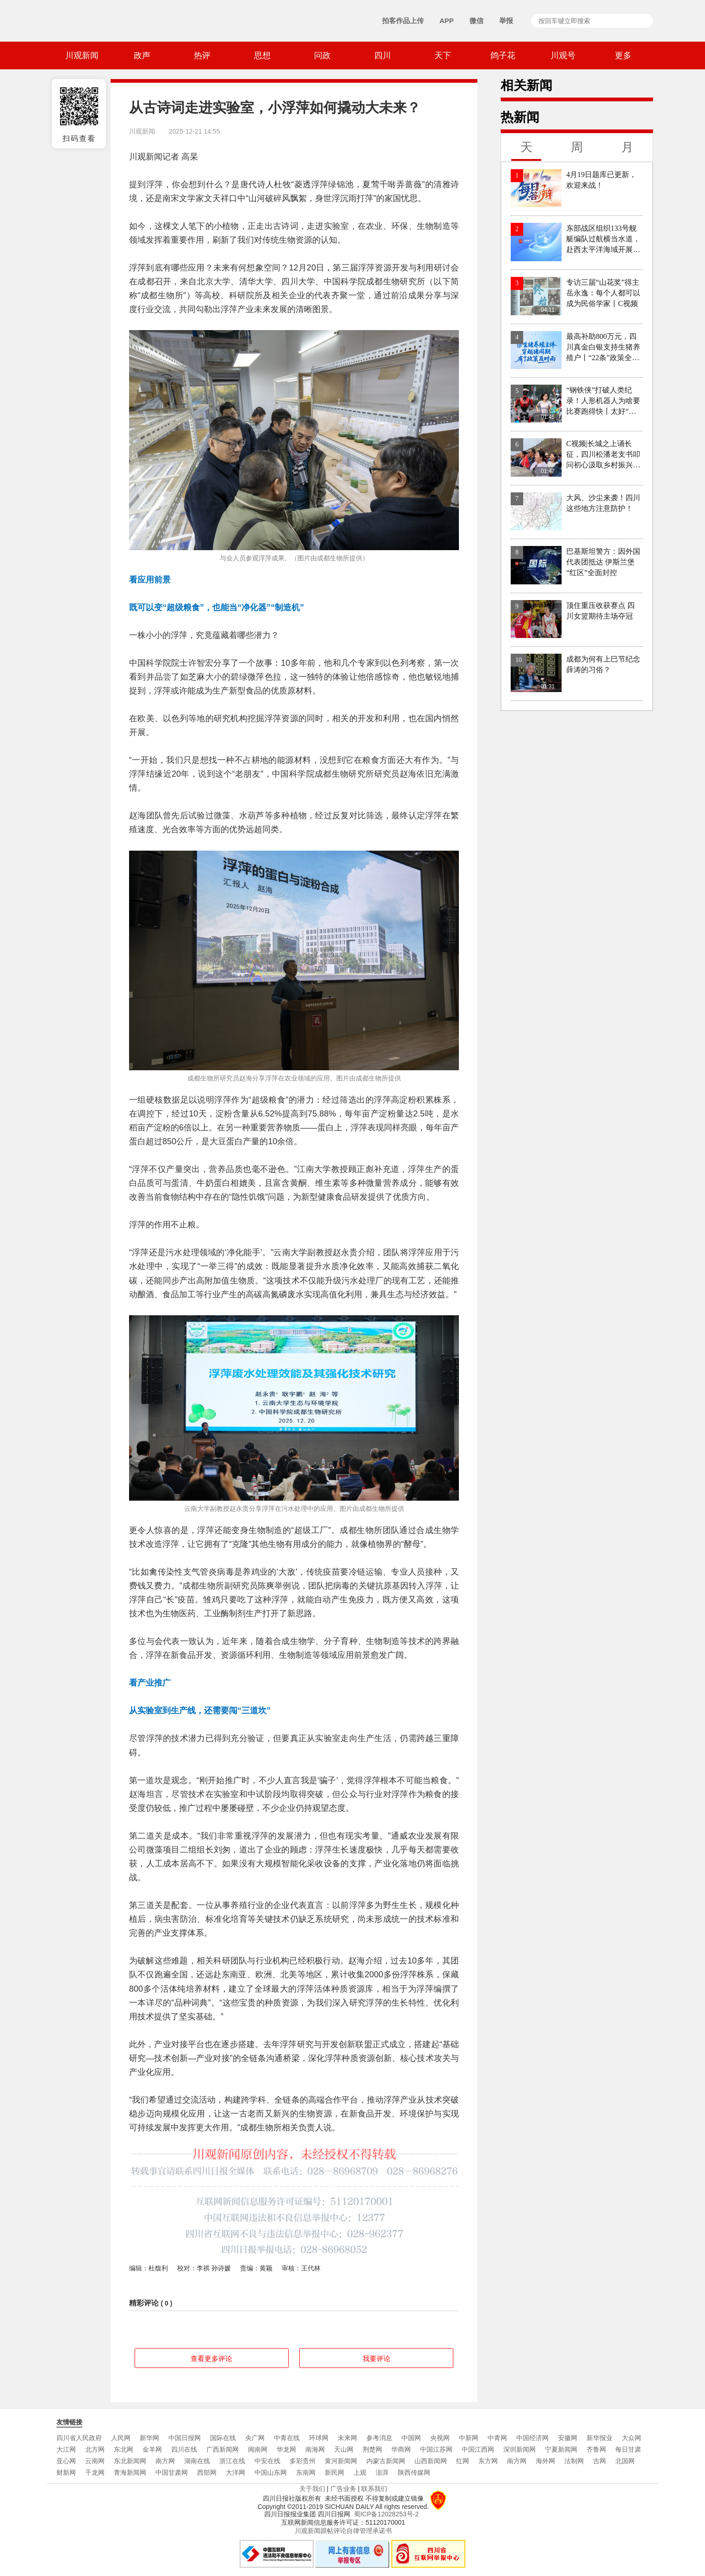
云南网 (95, 2461)
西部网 (206, 2472)
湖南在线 (197, 2461)
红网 (462, 2461)
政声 (142, 55)
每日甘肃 (628, 2449)
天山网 (343, 2449)
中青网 (497, 2437)
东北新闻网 (130, 2461)
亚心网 (66, 2461)
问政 (322, 55)
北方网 (95, 2449)
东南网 (305, 2472)
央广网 (255, 2437)
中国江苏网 (436, 2449)
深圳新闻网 (519, 2449)
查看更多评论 (211, 2358)
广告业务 (343, 2488)
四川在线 (184, 2449)
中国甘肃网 (171, 2472)
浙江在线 (232, 2461)
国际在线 (223, 2437)
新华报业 (599, 2437)
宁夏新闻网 (561, 2449)
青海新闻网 (130, 2472)
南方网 (165, 2461)
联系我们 (374, 2488)
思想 (262, 55)
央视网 (440, 2437)
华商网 (401, 2449)
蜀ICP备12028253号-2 (386, 2514)
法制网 (574, 2461)
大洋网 (235, 2472)
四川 (382, 55)
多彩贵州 (302, 2461)
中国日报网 (184, 2437)
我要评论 (376, 2358)
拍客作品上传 (403, 21)
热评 (202, 55)
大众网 (631, 2437)
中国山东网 (270, 2472)
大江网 (66, 2449)
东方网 (488, 2461)
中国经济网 (532, 2437)
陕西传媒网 (414, 2472)
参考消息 (379, 2437)
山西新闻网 (430, 2461)
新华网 (149, 2437)
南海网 (315, 2449)
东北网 (123, 2449)
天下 (442, 55)
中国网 (411, 2437)
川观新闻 (82, 55)
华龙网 (286, 2449)
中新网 (468, 2437)
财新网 (66, 2472)
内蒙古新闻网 (385, 2461)
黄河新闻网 (341, 2461)
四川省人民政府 (79, 2437)
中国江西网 (478, 2449)
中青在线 (287, 2437)
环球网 (318, 2437)
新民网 (334, 2472)
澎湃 (382, 2472)
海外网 (545, 2461)
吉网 (599, 2461)
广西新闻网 (222, 2449)
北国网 (625, 2461)
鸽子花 (502, 55)
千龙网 (95, 2472)
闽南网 (257, 2449)
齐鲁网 (596, 2449)
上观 (359, 2472)
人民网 (120, 2437)
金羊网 (152, 2449)
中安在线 (267, 2461)
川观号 (562, 55)
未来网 (347, 2437)
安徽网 (567, 2437)
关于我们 (312, 2488)
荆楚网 (372, 2449)
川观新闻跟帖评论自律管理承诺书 (343, 2530)
